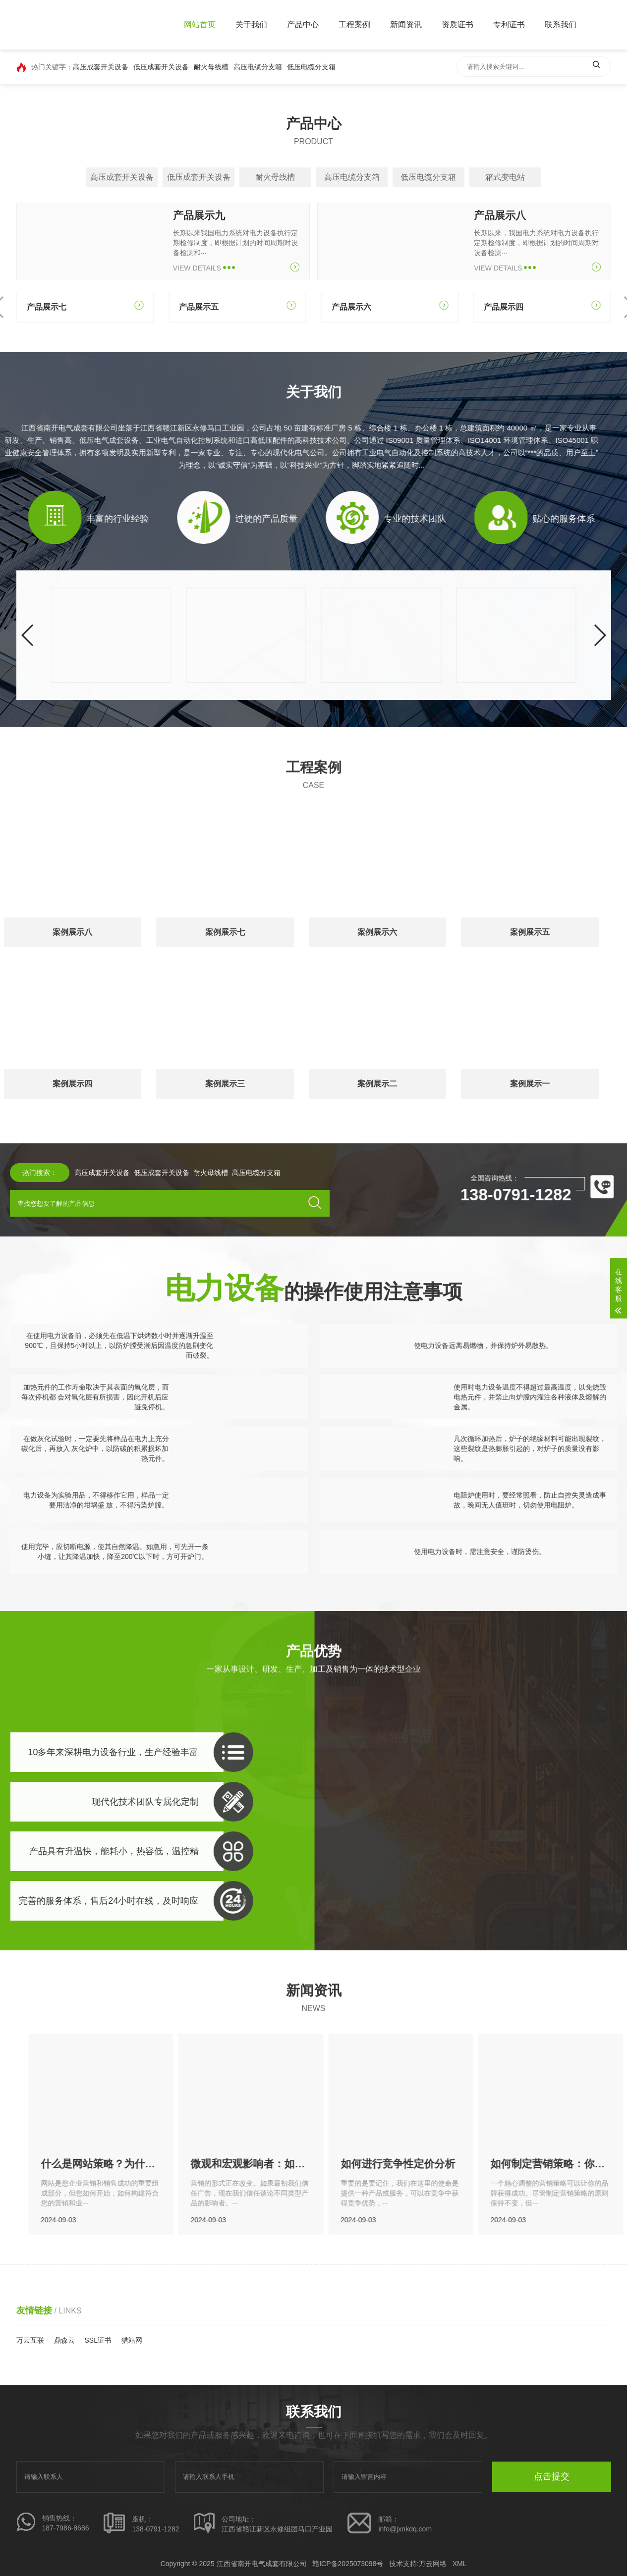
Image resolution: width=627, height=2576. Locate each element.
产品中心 (303, 24)
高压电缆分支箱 (257, 67)
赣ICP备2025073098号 (347, 2564)
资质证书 (457, 24)
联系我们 (560, 24)
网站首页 (200, 24)
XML (460, 2564)
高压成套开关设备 (100, 67)
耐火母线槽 (211, 67)
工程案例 (354, 24)
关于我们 (251, 24)
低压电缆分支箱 (311, 67)
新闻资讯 (406, 24)
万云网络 (433, 2564)
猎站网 (131, 2340)
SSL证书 (98, 2340)
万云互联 (30, 2340)
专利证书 (509, 24)
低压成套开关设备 (161, 67)
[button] (28, 742)
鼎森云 (64, 2340)
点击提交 (552, 2476)
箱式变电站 (505, 177)
